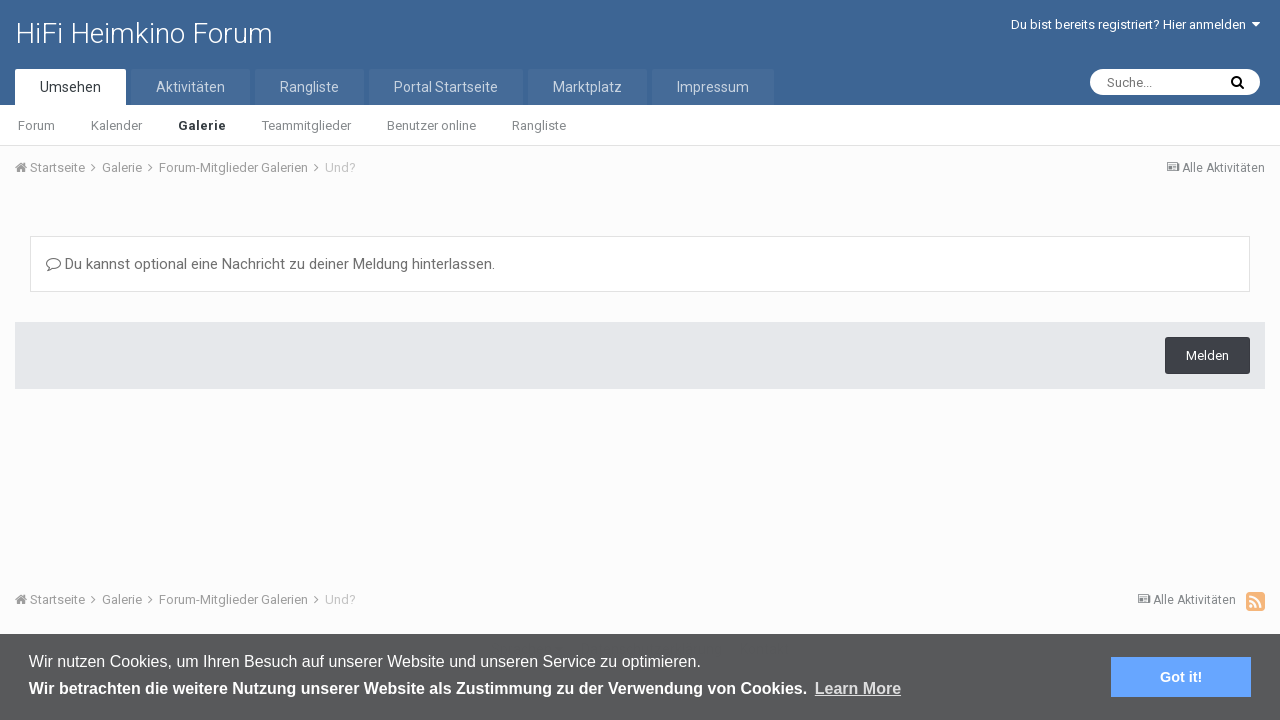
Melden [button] (1207, 355)
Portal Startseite (446, 87)
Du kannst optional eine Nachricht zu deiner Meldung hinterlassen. (270, 264)
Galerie (202, 125)
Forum (36, 125)
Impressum (713, 87)
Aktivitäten (190, 87)
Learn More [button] (858, 688)
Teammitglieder (306, 125)
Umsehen (70, 87)
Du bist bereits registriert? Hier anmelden (1135, 24)
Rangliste (539, 125)
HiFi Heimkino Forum (144, 33)
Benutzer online (431, 125)
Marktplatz (587, 87)
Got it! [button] (1181, 677)
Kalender (116, 125)
